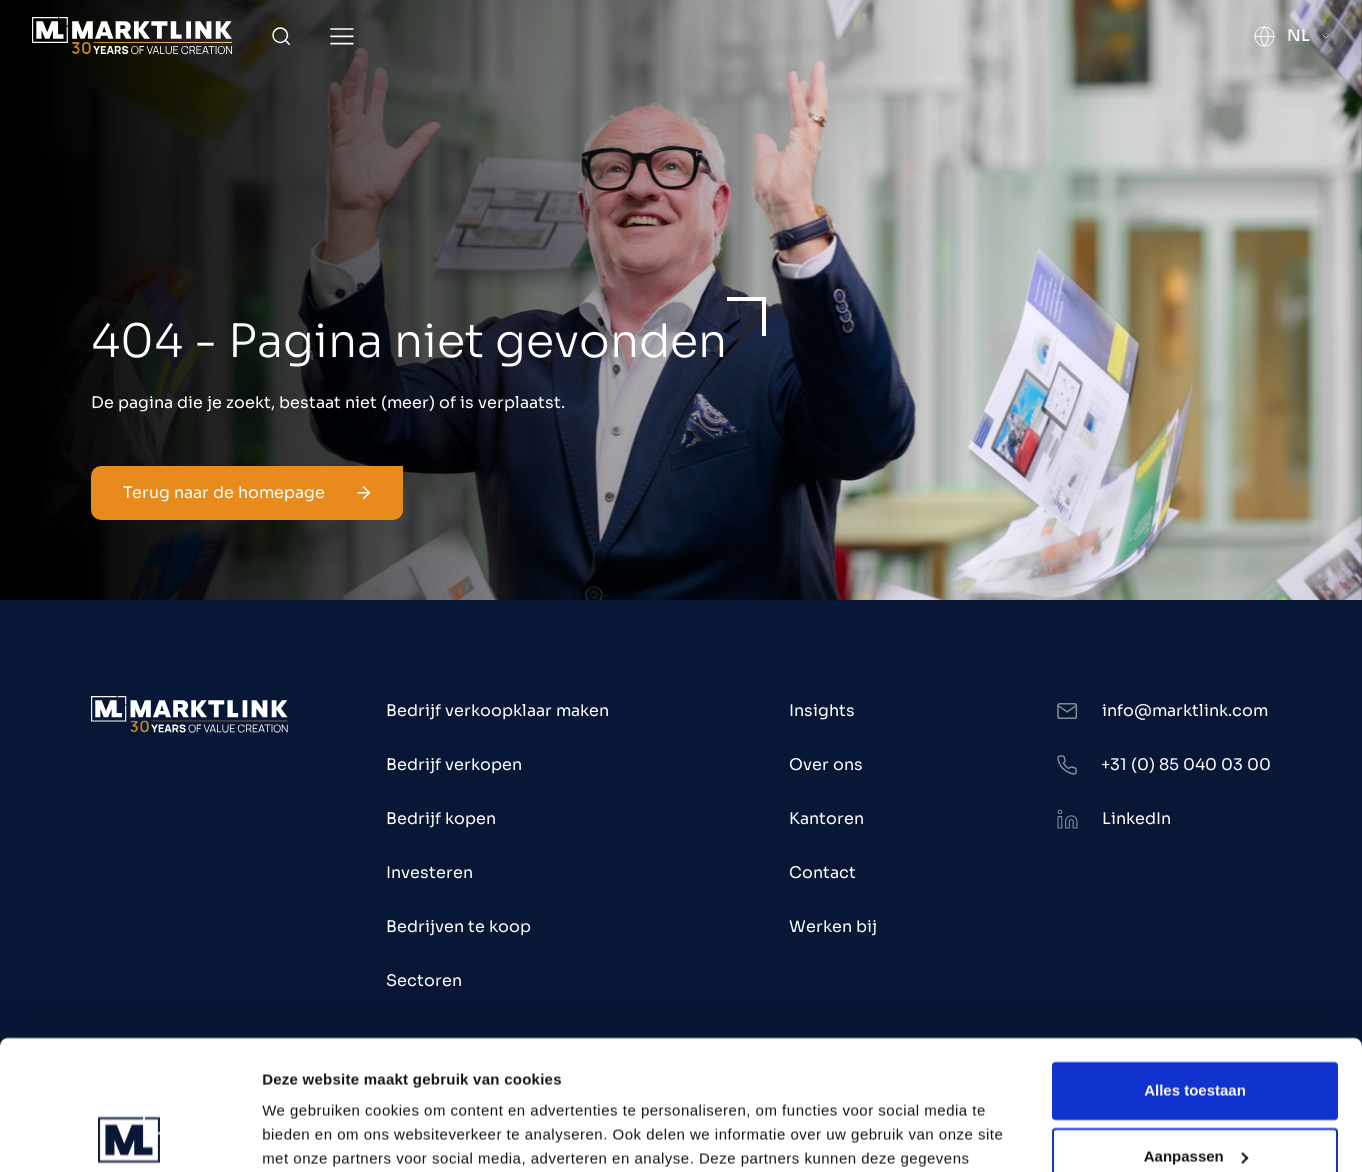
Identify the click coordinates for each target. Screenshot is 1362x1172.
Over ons (826, 764)
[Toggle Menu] (342, 36)
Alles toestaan (1195, 961)
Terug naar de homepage (247, 492)
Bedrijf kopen (441, 818)
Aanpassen (1196, 1026)
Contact (822, 872)
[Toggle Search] (281, 36)
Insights (822, 710)
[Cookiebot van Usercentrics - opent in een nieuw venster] (129, 1133)
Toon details (306, 1132)
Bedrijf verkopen (454, 764)
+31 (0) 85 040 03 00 (1186, 764)
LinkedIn (1136, 818)
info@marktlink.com (1185, 710)
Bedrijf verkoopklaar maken (497, 710)
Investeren (429, 872)
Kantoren (826, 818)
